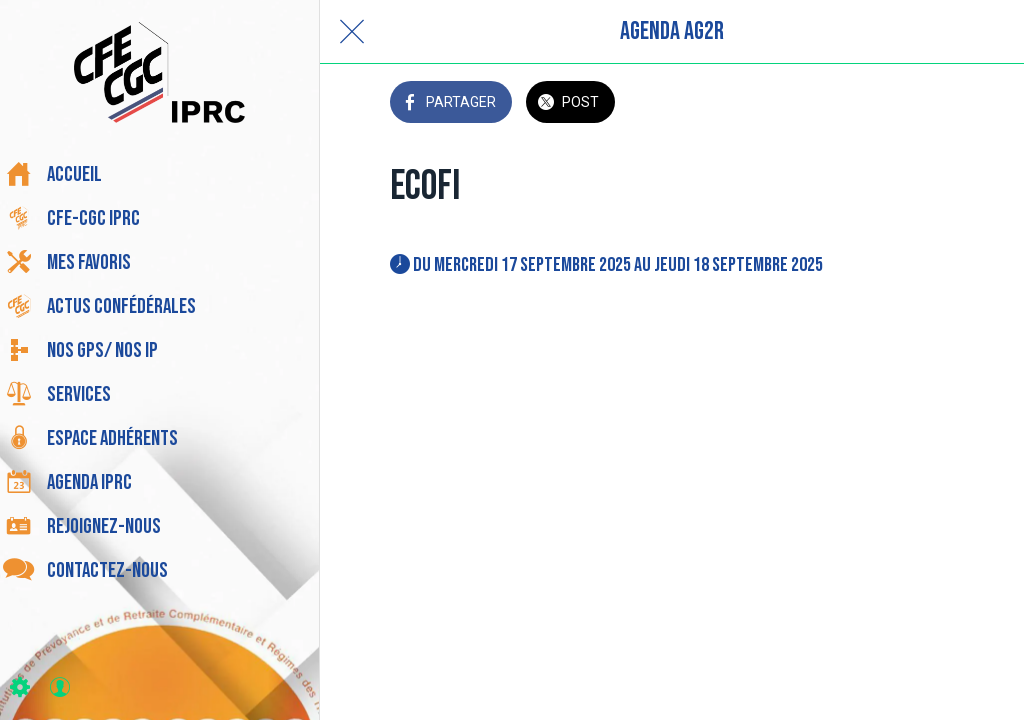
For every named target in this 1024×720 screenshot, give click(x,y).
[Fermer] (352, 32)
